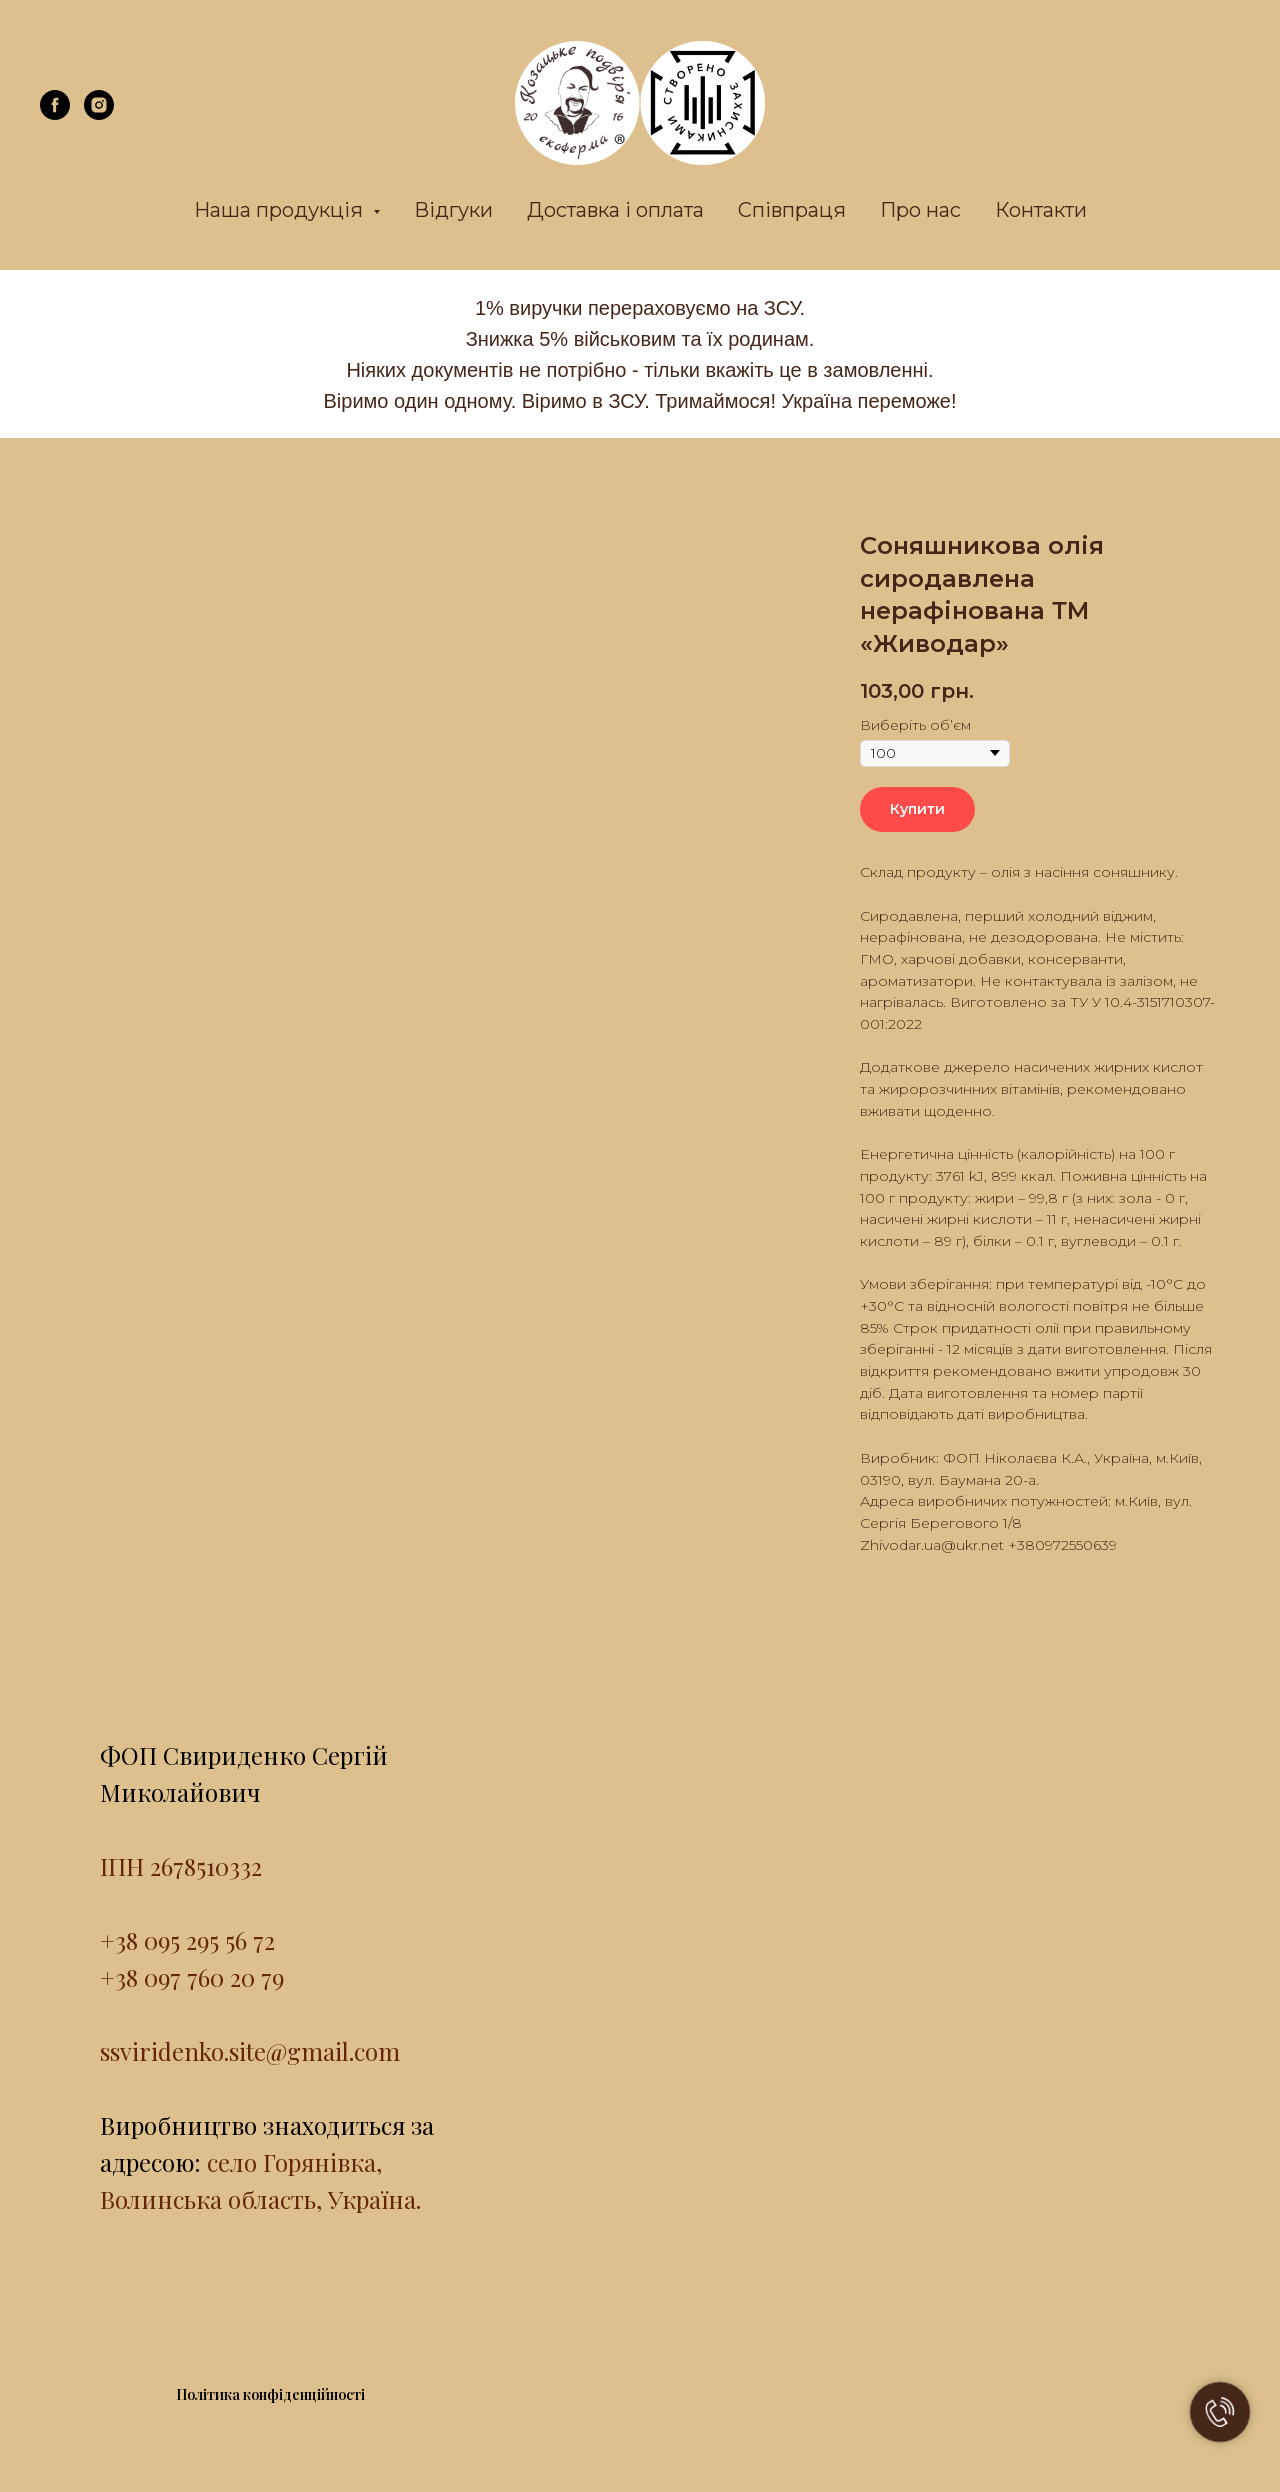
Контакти (1041, 210)
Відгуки (453, 210)
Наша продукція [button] (281, 210)
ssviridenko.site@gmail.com (250, 2051)
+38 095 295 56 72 (187, 1940)
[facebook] (55, 114)
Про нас (920, 210)
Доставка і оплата (615, 210)
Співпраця (792, 210)
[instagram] (99, 114)
